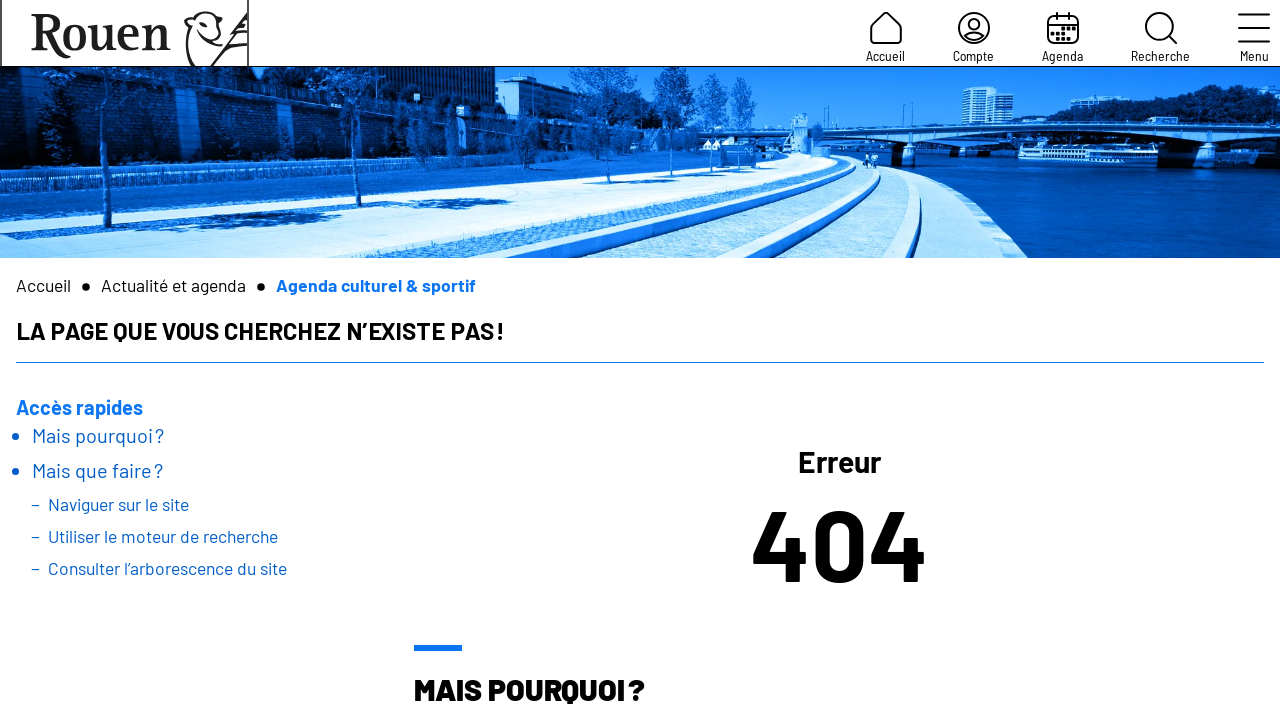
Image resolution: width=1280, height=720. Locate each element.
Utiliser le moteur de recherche (163, 536)
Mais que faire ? (97, 470)
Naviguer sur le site (118, 504)
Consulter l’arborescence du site (167, 568)
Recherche (1160, 38)
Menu (1254, 38)
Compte (973, 38)
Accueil (885, 38)
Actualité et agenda (173, 285)
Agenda (1062, 38)
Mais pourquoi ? (98, 435)
